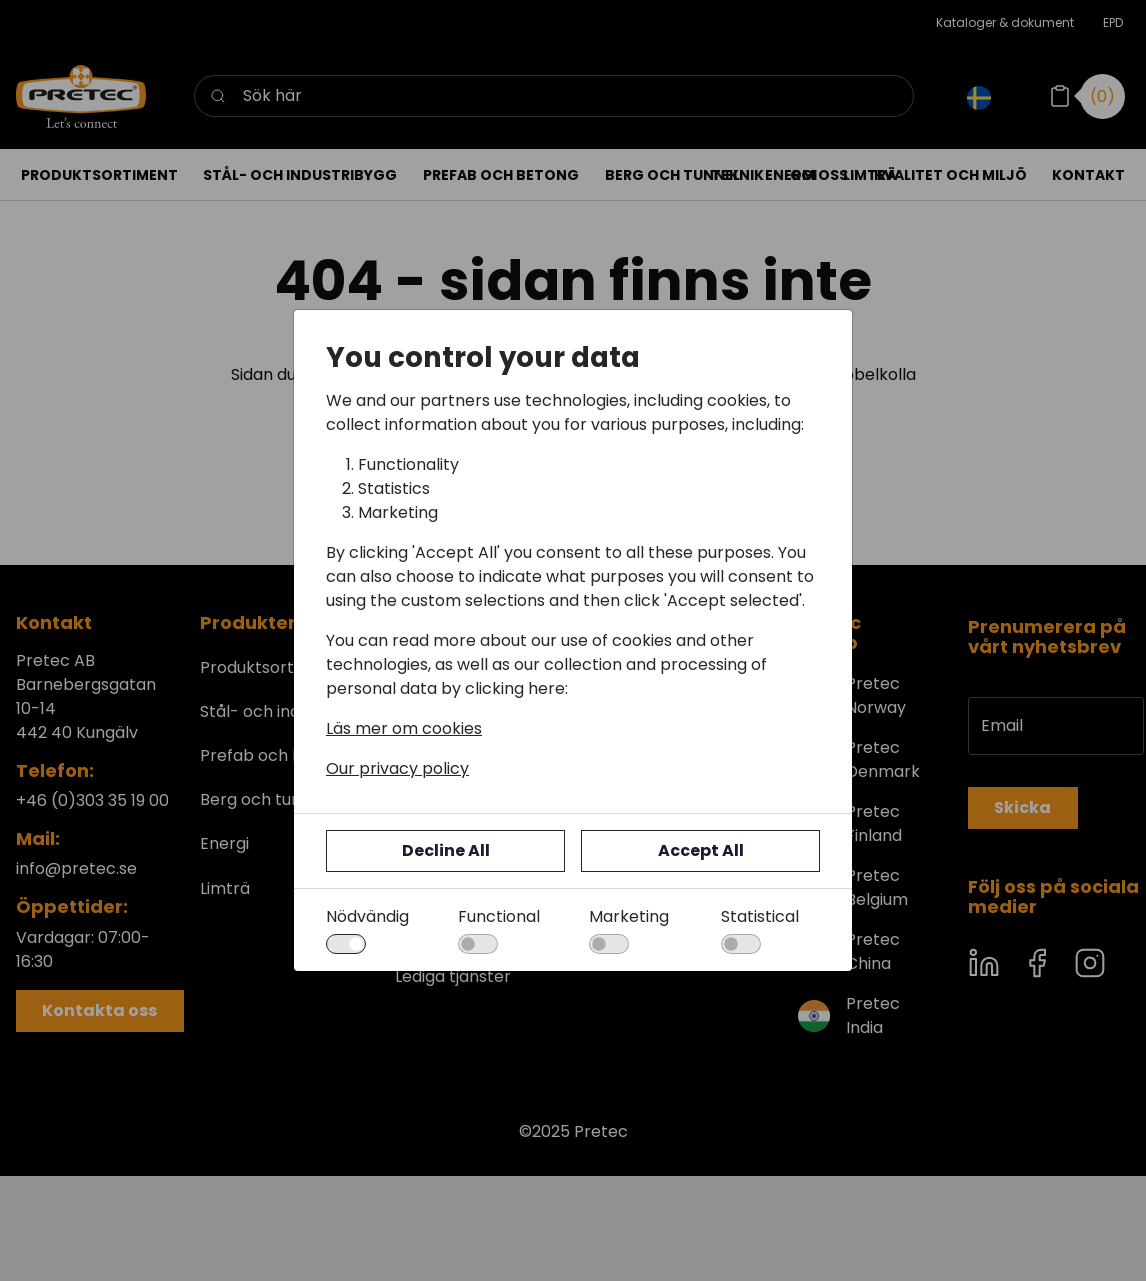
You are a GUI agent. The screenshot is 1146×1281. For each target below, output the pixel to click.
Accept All (701, 850)
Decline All (446, 850)
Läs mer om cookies (404, 728)
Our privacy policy (397, 768)
